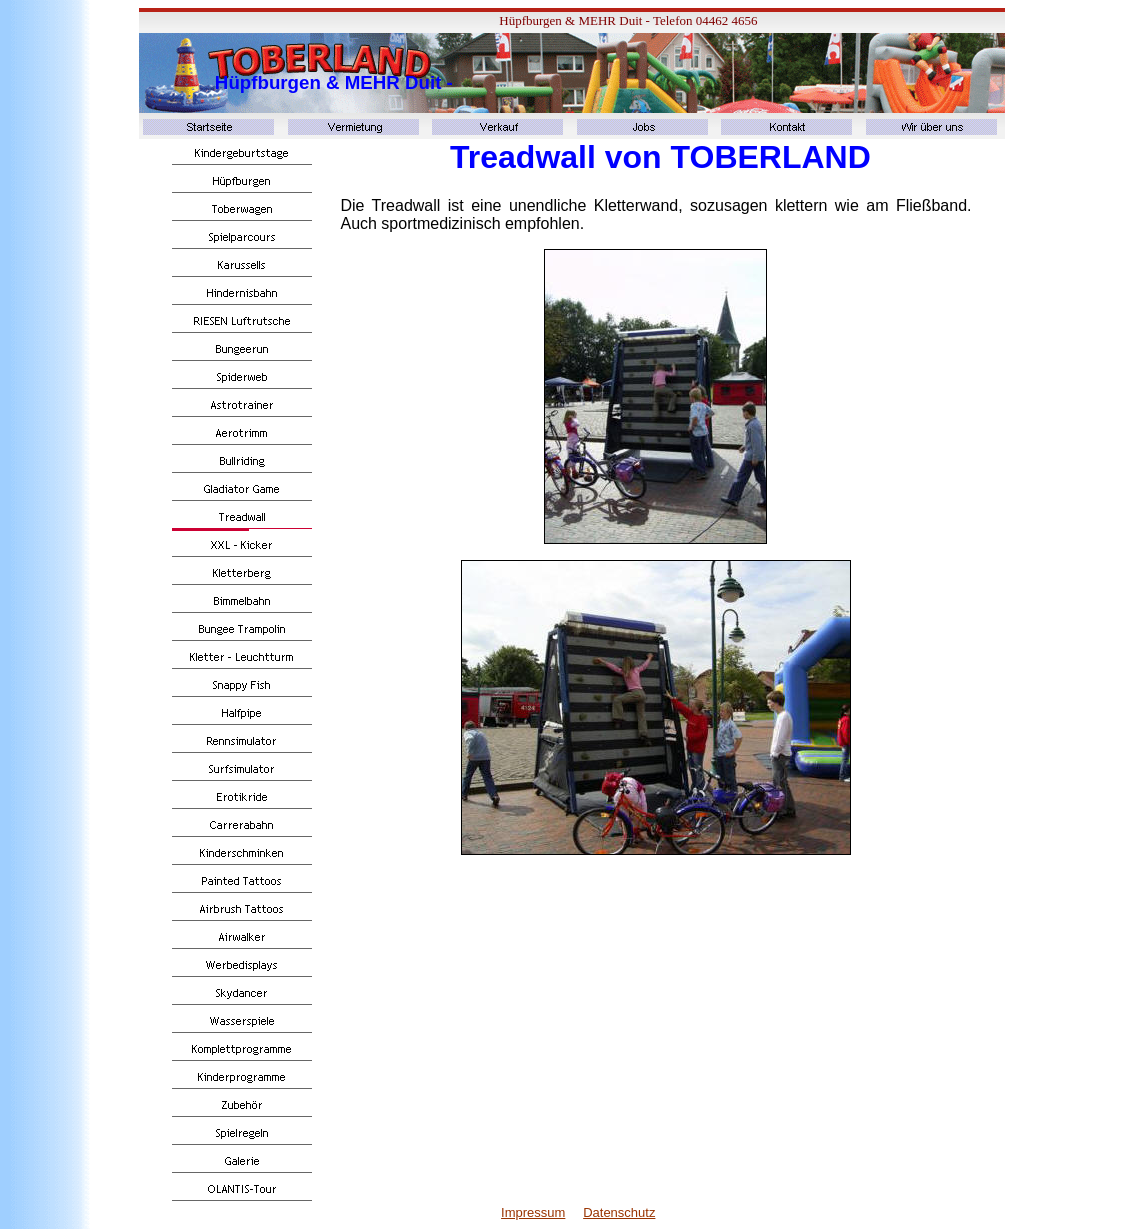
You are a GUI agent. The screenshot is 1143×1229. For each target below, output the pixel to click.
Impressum (533, 1212)
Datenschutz (619, 1212)
